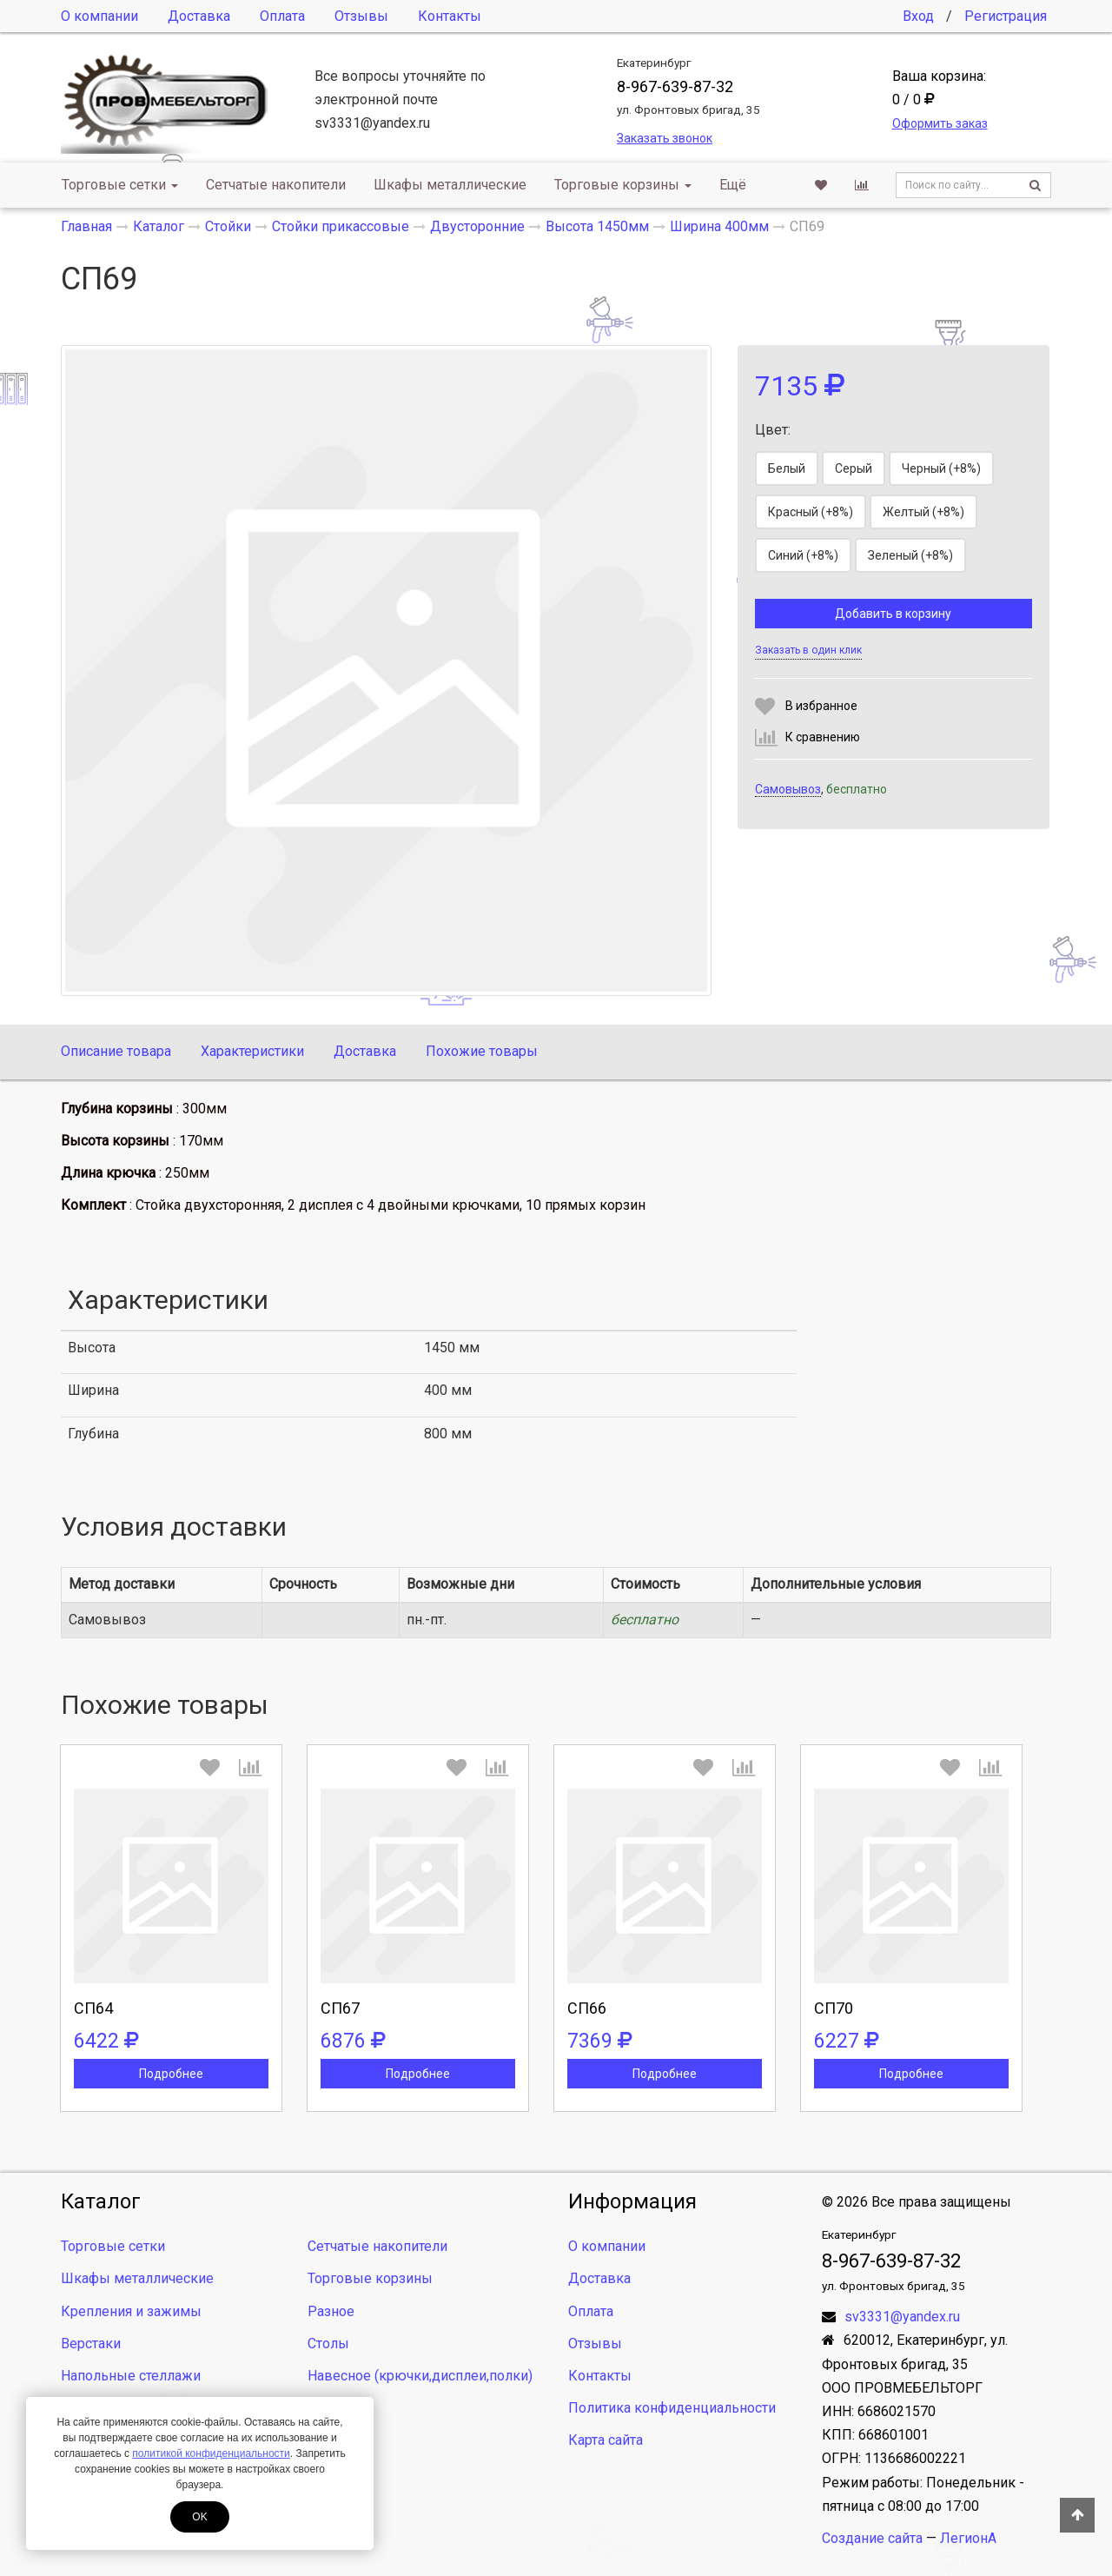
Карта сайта (605, 2440)
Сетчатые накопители (276, 184)
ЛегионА (968, 2538)
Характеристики (252, 1051)
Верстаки (91, 2343)
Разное (331, 2311)
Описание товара (116, 1051)
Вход (918, 16)
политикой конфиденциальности (210, 2453)
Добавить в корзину (893, 614)
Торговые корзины (623, 184)
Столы (328, 2343)
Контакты (449, 16)
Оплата (282, 16)
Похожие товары (482, 1051)
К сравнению (822, 737)
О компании (99, 16)
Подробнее (171, 2074)
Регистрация (1005, 16)
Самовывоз (788, 789)
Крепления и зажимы (131, 2311)
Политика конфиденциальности (672, 2408)
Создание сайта (872, 2538)
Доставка (199, 16)
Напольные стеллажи (131, 2375)
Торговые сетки (120, 184)
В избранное (821, 706)
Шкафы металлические (450, 184)
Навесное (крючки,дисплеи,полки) (420, 2375)
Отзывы (361, 16)
